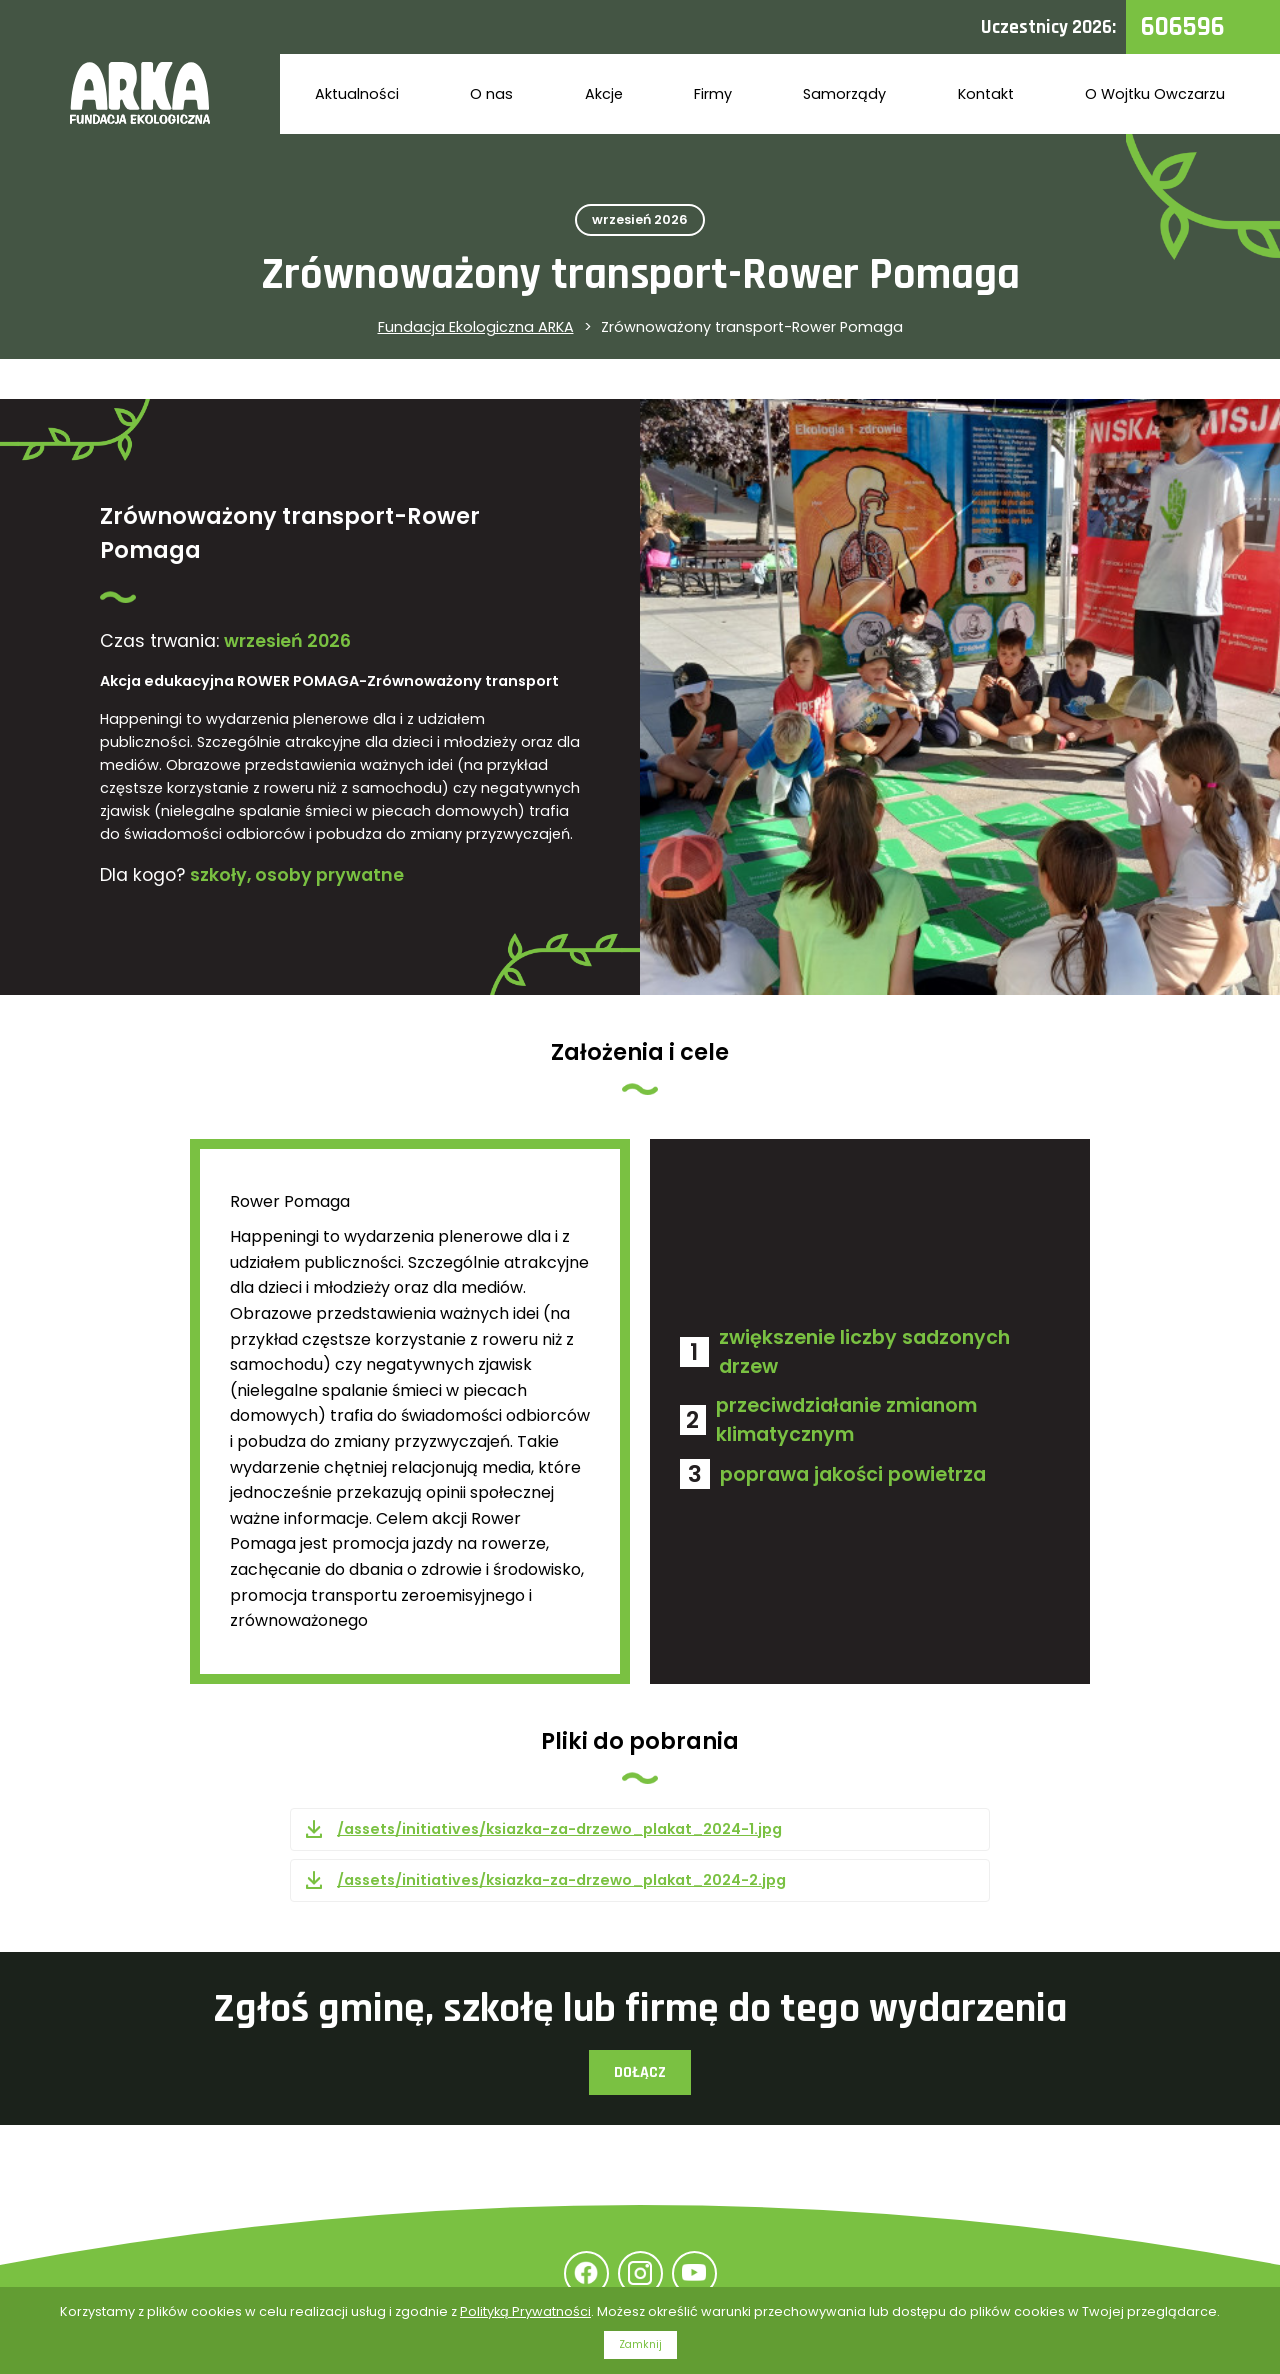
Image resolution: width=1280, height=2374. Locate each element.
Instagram (640, 2273)
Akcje (604, 94)
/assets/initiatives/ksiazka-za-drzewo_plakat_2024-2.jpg (561, 1880)
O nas (491, 94)
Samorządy (844, 94)
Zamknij (640, 2344)
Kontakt (986, 94)
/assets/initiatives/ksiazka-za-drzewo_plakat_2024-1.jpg (559, 1829)
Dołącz (640, 2072)
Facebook (586, 2273)
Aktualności (357, 94)
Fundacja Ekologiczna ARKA (476, 327)
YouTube (694, 2273)
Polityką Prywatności (525, 2311)
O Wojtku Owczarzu (1155, 94)
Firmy (713, 94)
